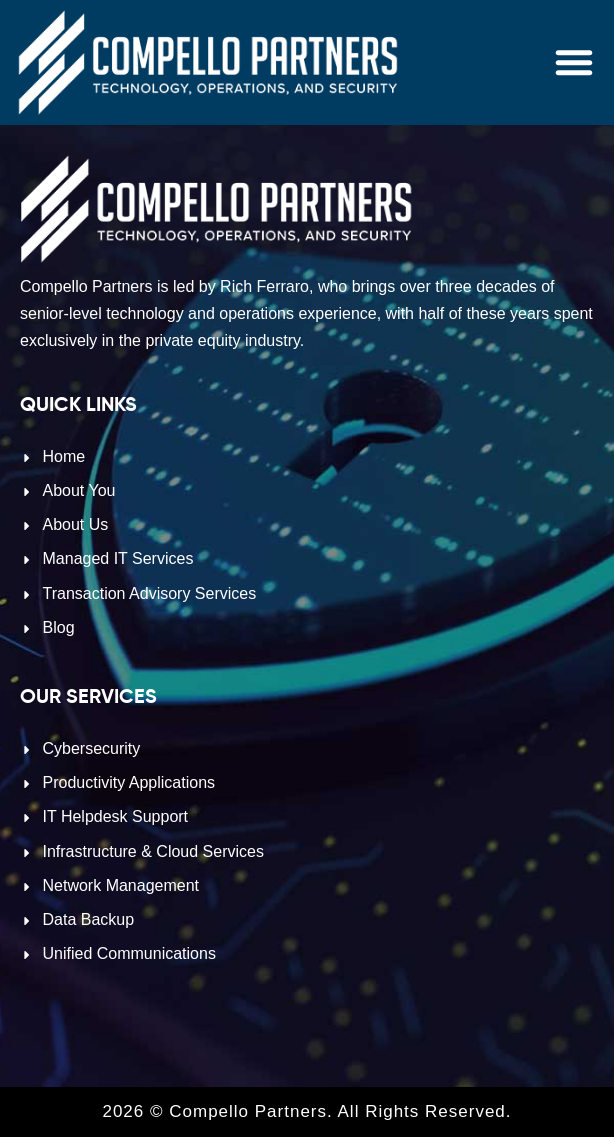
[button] (574, 62)
